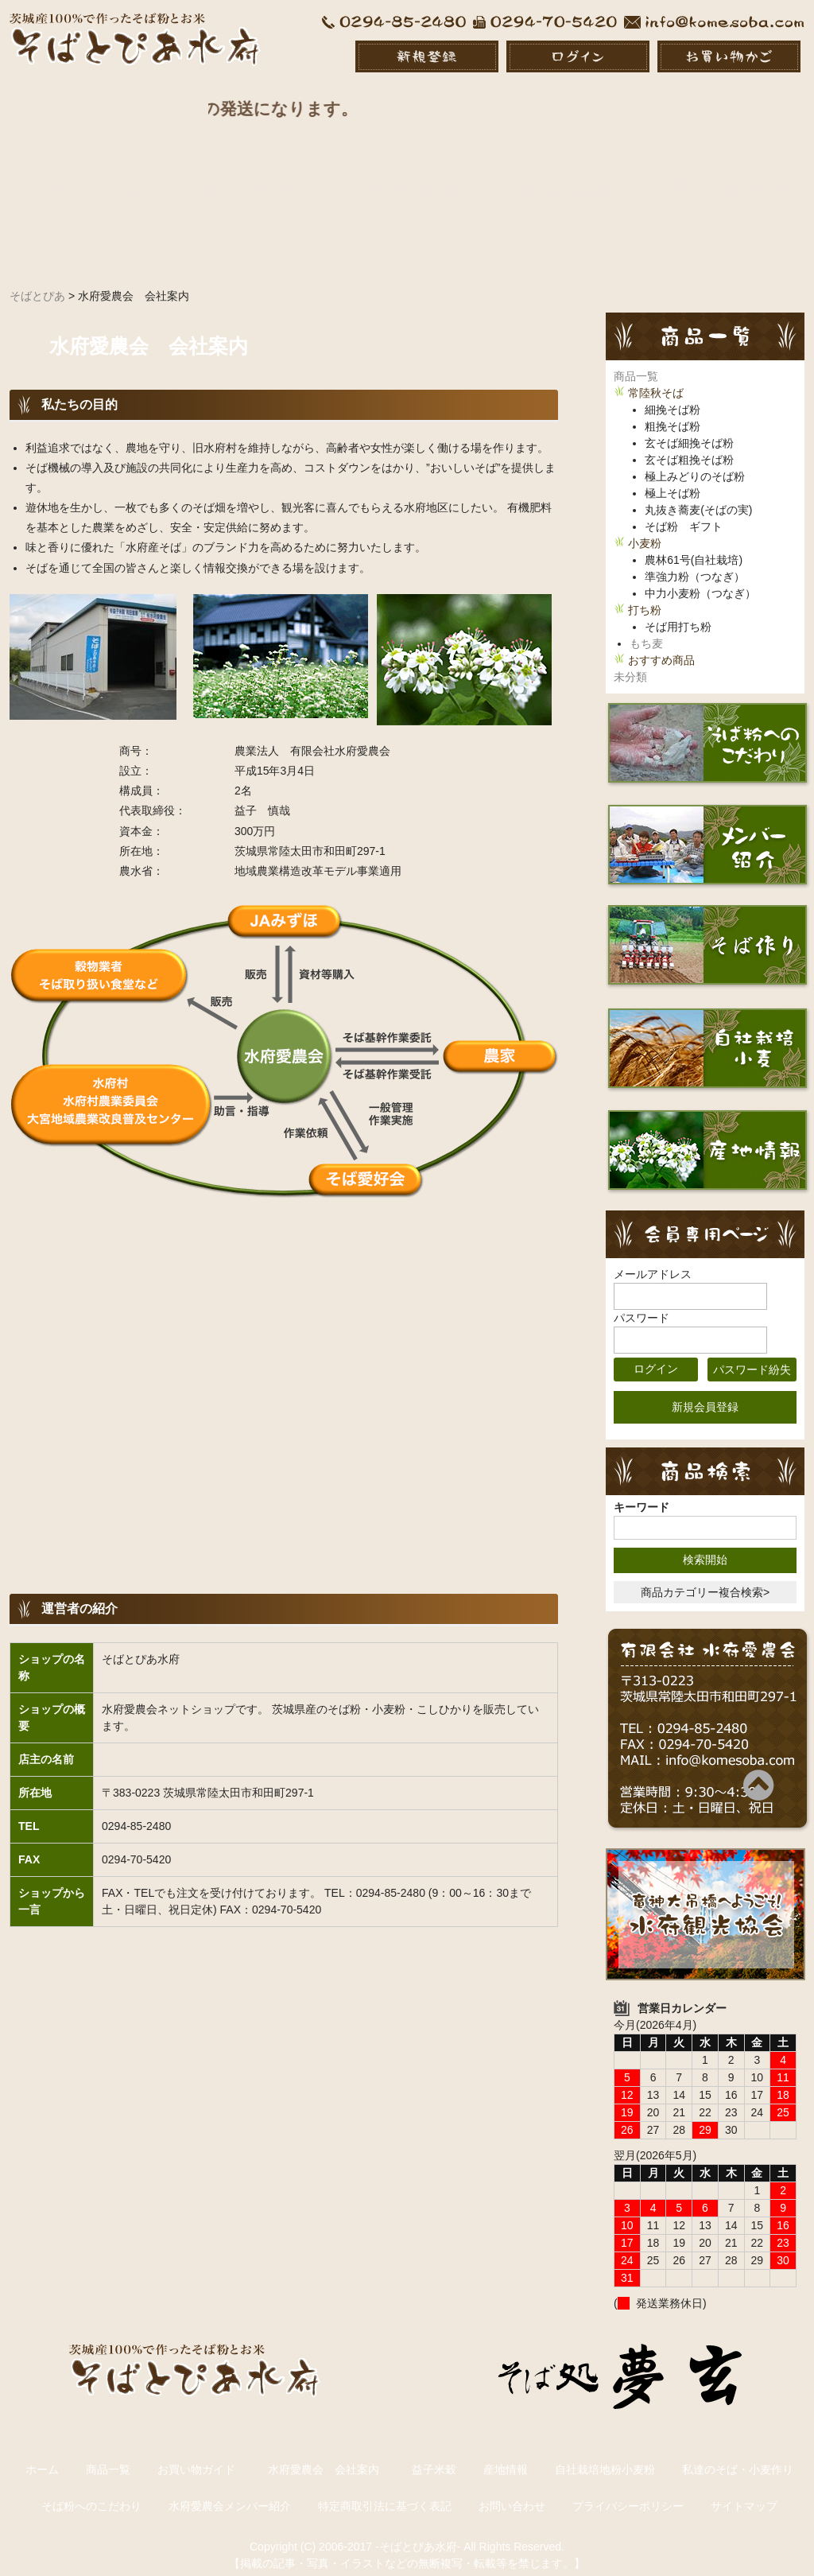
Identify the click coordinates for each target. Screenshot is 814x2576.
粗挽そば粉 (672, 411)
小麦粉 (644, 528)
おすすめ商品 (661, 645)
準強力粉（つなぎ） (695, 561)
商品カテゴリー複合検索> (705, 1576)
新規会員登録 (705, 1391)
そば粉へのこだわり (91, 2490)
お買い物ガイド (196, 2453)
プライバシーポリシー (628, 2490)
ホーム (42, 2453)
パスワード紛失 (752, 1353)
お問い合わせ (512, 2490)
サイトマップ (744, 2490)
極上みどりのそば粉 (695, 461)
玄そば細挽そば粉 (689, 428)
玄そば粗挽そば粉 (689, 444)
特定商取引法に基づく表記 (385, 2490)
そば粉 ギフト (684, 511)
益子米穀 (434, 2453)
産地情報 (505, 2453)
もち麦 (646, 628)
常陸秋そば (656, 377)
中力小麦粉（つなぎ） (700, 578)
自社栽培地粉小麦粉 (605, 2453)
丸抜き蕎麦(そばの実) (698, 494)
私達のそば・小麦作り (737, 2453)
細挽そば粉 (672, 394)
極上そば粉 (672, 478)
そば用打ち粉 (678, 611)
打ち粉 (644, 595)
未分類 (630, 661)
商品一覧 (636, 361)
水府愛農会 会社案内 (329, 2453)
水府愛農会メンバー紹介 (230, 2490)
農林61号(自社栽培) (693, 544)
